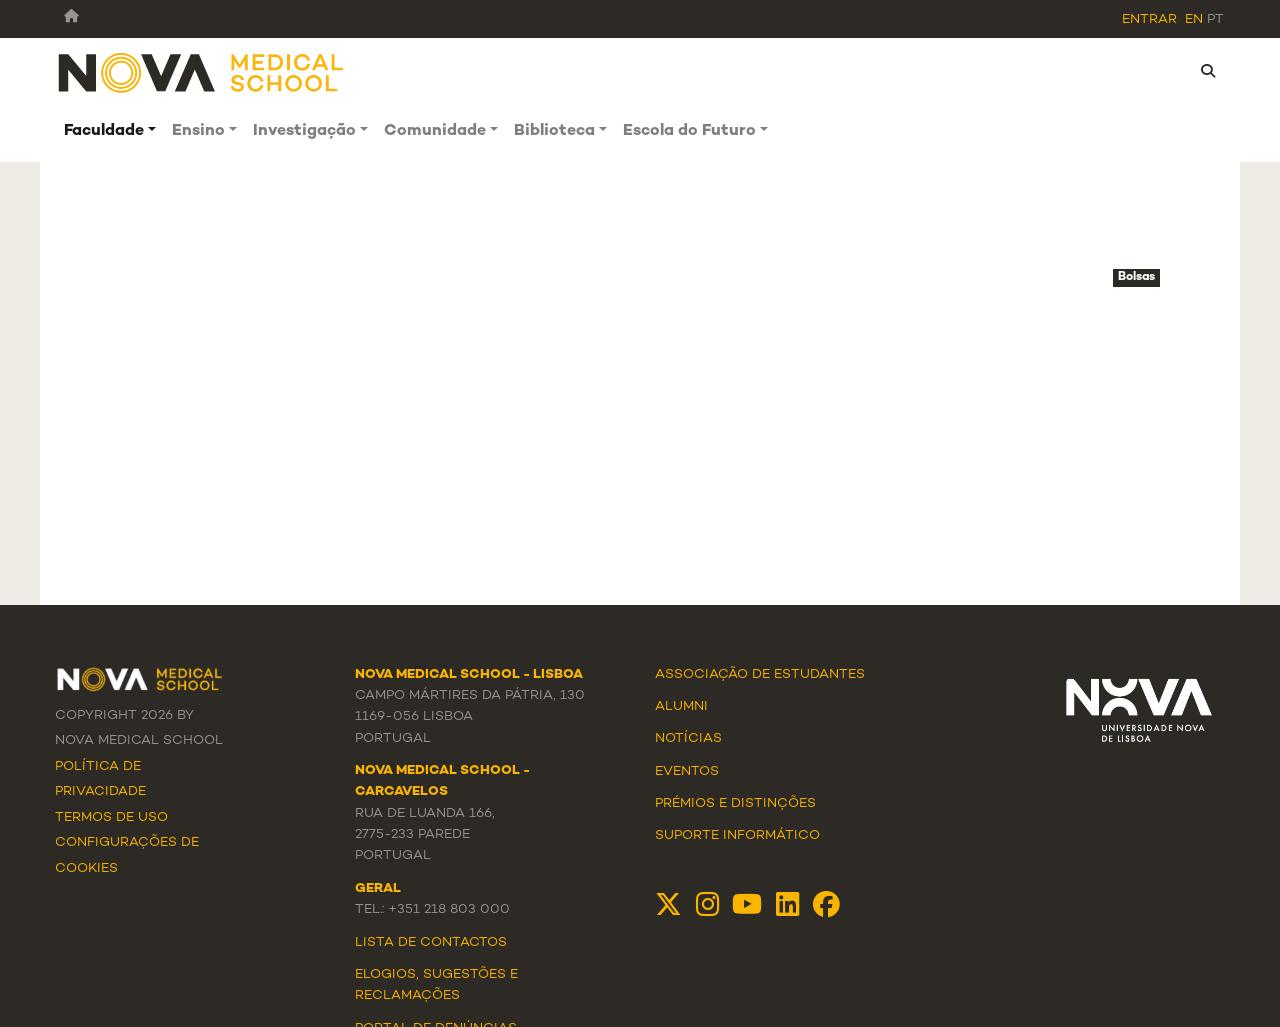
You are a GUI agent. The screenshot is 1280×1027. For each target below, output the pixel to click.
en (1194, 20)
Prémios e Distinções (735, 804)
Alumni (681, 707)
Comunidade (435, 131)
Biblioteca (554, 131)
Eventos (687, 772)
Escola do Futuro (689, 131)
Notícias (688, 739)
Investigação (304, 131)
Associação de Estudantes (760, 675)
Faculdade (104, 131)
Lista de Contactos (431, 943)
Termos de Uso (111, 818)
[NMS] (202, 71)
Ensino (198, 131)
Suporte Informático (737, 836)
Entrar (1149, 20)
